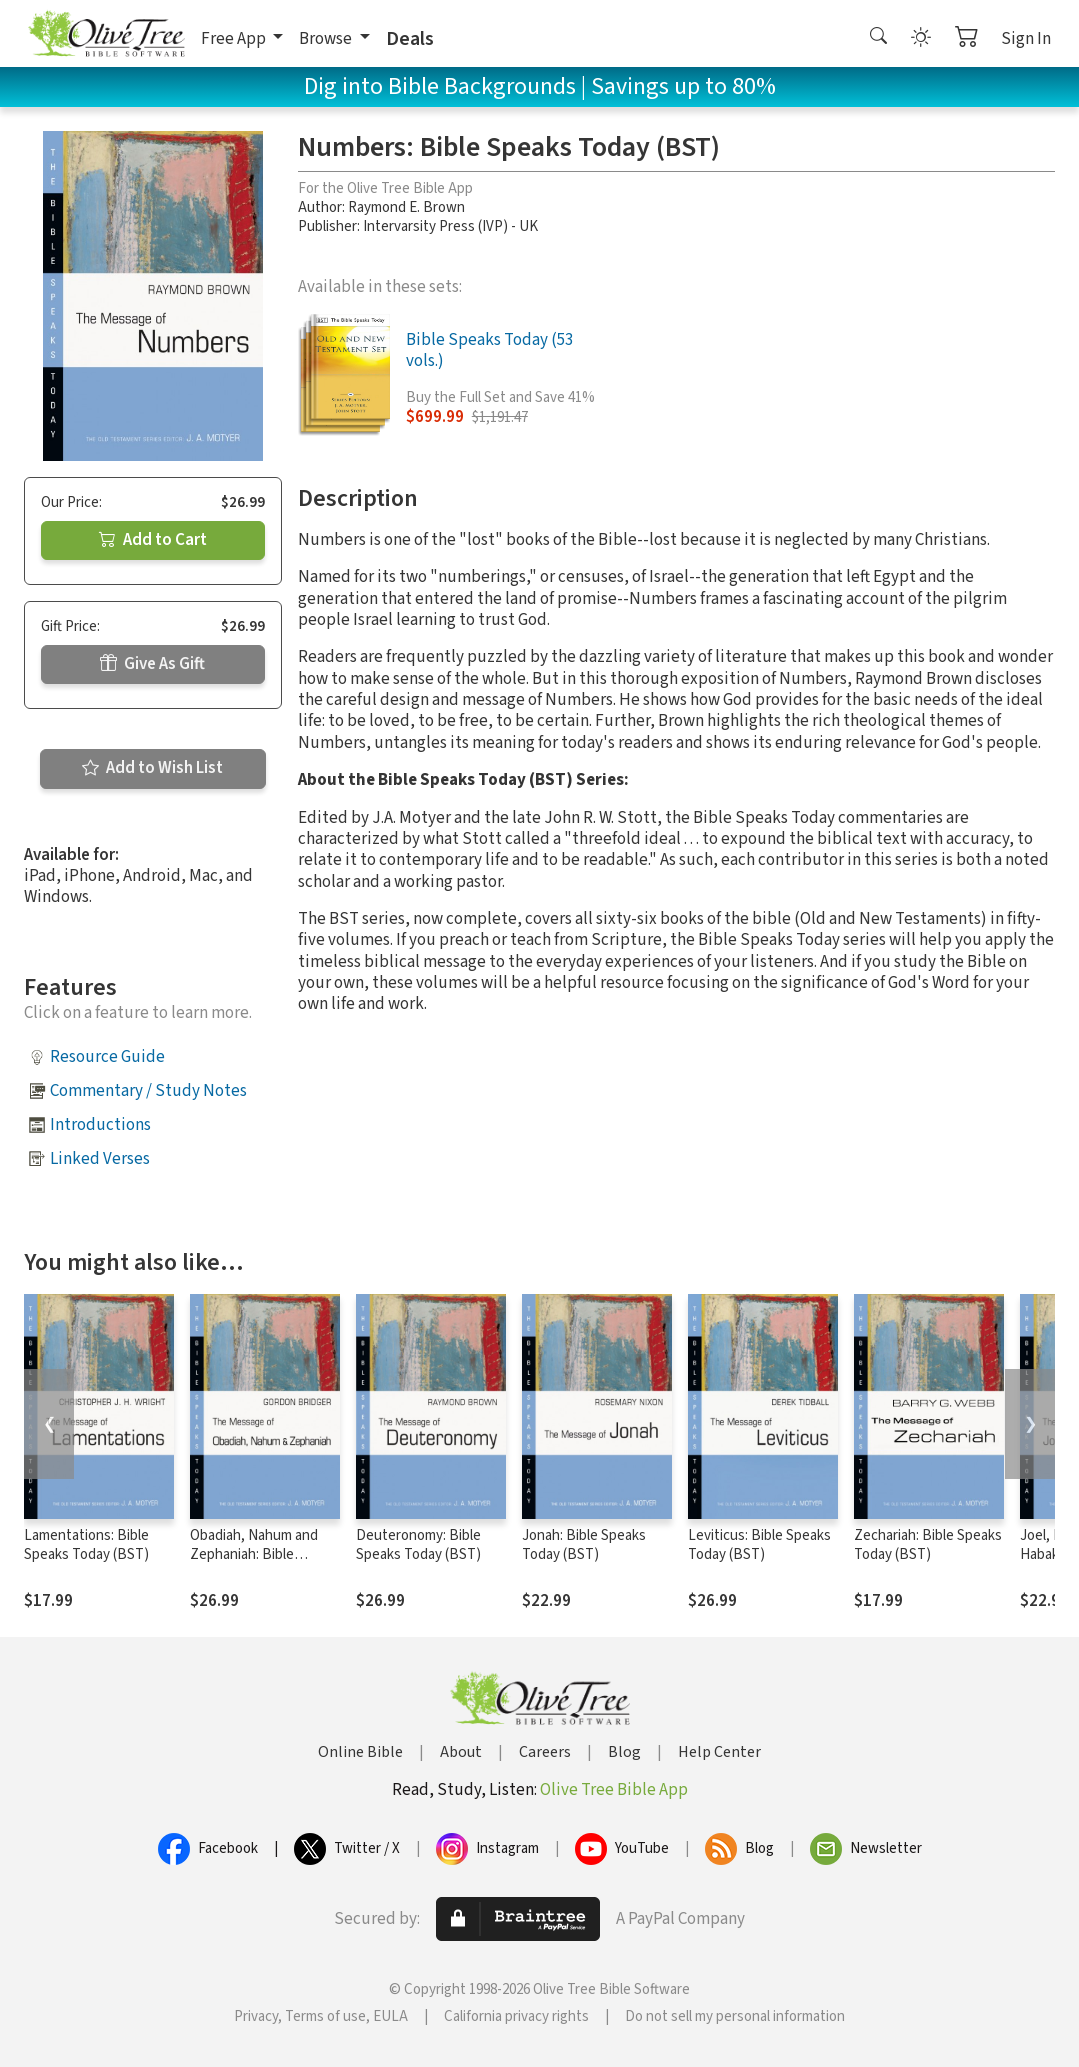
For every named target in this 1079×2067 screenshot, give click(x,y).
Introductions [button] (100, 1125)
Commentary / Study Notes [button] (148, 1091)
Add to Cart (153, 540)
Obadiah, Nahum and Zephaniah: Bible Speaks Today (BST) (254, 1554)
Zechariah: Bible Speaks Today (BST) (928, 1545)
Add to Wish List (152, 768)
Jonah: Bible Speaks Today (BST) (584, 1545)
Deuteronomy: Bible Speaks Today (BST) (418, 1545)
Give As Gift (152, 664)
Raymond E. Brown (406, 207)
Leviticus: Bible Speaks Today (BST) (759, 1545)
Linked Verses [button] (100, 1159)
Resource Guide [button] (107, 1057)
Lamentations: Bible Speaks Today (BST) (86, 1545)
